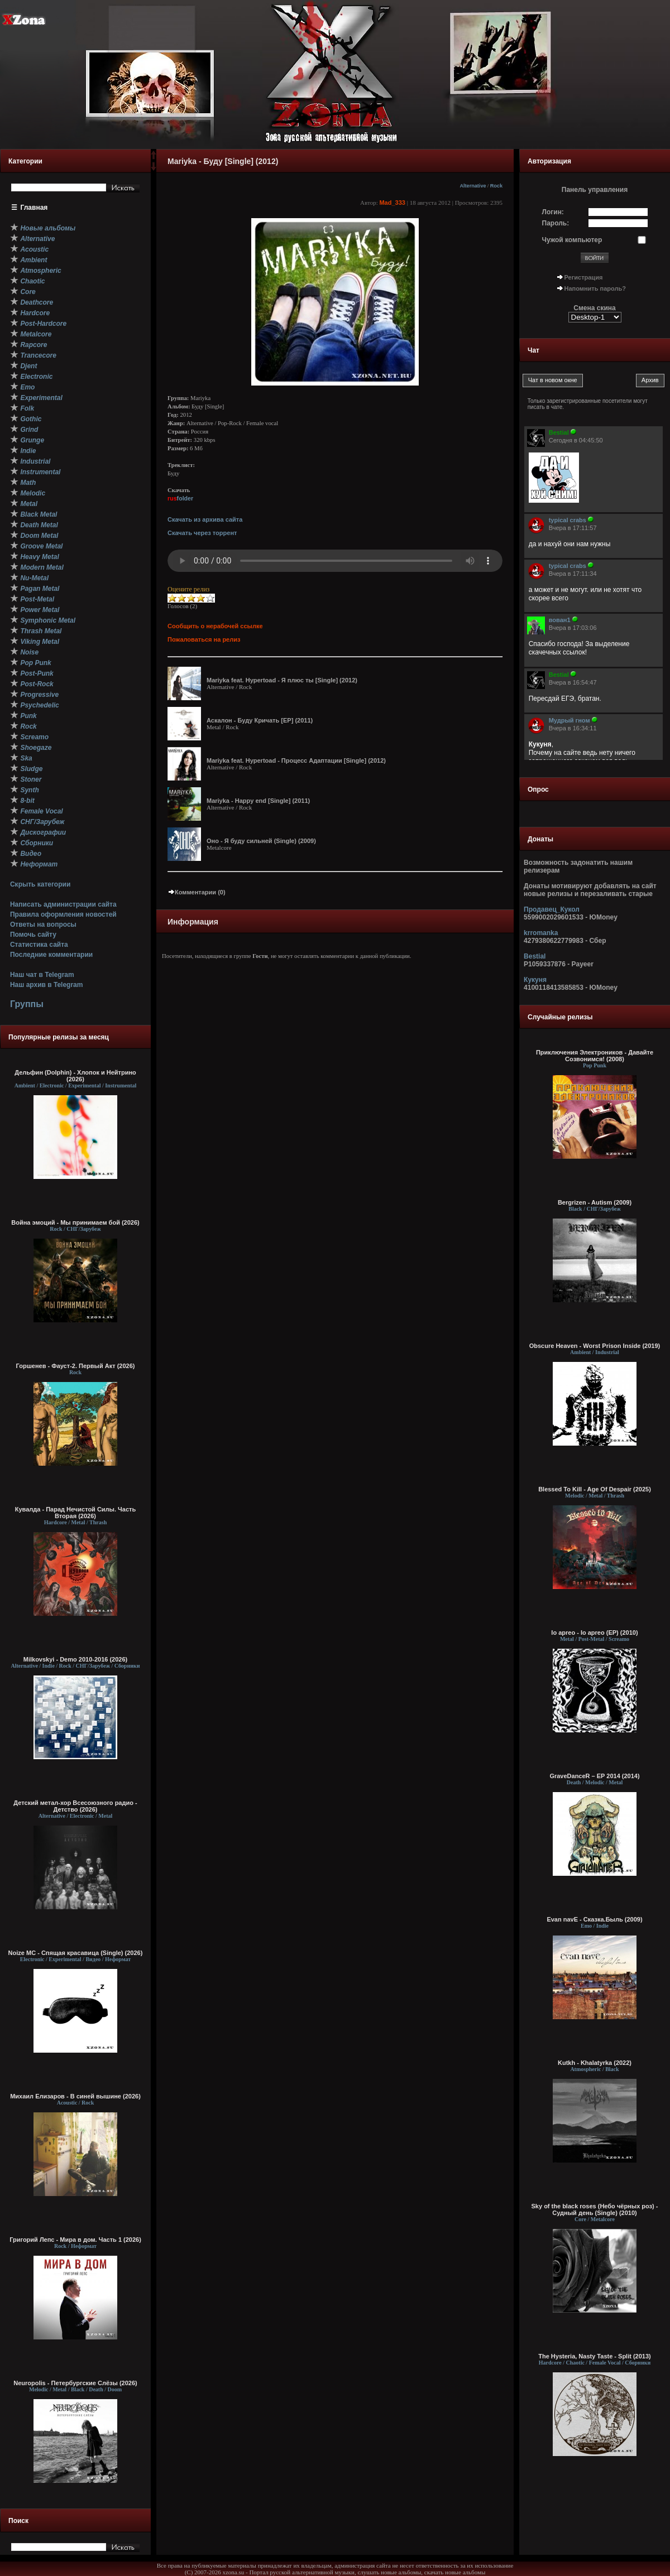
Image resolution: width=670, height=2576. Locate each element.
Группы (27, 1004)
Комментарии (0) (197, 892)
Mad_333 (392, 202)
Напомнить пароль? (595, 288)
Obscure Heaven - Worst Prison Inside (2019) (595, 1345)
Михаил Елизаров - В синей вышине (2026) (75, 2096)
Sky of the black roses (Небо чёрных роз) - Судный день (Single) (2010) (595, 2209)
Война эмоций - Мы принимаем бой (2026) (75, 1222)
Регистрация (583, 277)
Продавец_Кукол (552, 909)
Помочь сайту (33, 934)
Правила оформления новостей (63, 914)
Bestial (534, 956)
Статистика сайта (39, 944)
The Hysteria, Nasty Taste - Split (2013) (594, 2356)
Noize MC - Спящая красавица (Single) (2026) (75, 1952)
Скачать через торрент (202, 532)
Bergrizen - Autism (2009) (594, 1202)
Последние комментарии (51, 955)
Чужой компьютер (572, 240)
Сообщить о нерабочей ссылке (215, 626)
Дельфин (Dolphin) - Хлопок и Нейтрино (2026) (75, 1075)
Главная (34, 207)
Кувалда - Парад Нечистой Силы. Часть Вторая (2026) (75, 1512)
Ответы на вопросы (43, 924)
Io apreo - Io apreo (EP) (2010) (594, 1632)
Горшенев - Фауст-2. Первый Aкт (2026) (75, 1365)
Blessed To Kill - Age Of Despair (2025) (594, 1489)
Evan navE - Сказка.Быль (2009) (594, 1919)
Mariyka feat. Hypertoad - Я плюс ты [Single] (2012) (282, 680)
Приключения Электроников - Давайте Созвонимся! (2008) (594, 1055)
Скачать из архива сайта (205, 519)
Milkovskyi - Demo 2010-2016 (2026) (75, 1659)
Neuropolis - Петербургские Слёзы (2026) (75, 2383)
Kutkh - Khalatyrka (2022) (594, 2062)
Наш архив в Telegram (46, 985)
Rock (496, 186)
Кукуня (535, 980)
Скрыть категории (40, 884)
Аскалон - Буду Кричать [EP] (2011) (260, 720)
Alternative (473, 186)
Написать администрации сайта (63, 904)
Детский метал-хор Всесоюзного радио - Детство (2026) (75, 1806)
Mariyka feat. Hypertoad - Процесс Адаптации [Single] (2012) (296, 760)
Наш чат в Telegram (42, 975)
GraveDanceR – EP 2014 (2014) (594, 1776)
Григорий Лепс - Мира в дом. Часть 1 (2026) (75, 2239)
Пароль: (556, 223)
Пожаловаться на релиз (204, 639)
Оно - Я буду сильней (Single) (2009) (261, 840)
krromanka (541, 933)
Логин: (553, 212)
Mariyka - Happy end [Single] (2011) (258, 800)
